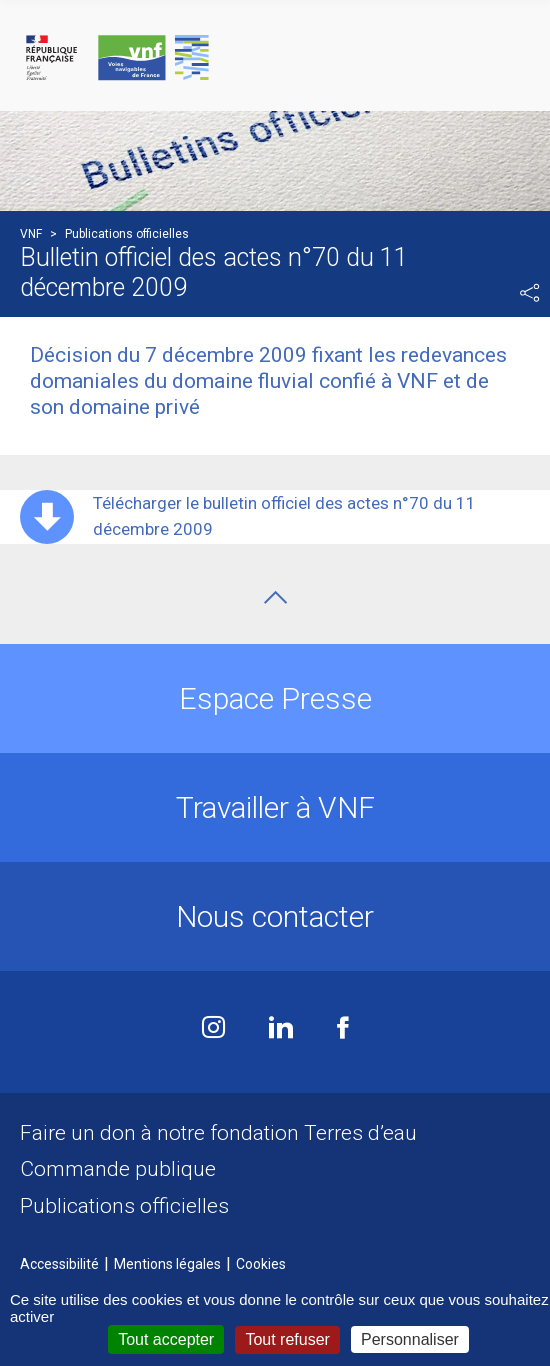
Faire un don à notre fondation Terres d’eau (218, 1133)
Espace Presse (275, 698)
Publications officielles (124, 1206)
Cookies (261, 1264)
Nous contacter (275, 916)
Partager (530, 293)
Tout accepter (166, 1339)
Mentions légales (167, 1264)
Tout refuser (287, 1339)
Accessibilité (59, 1264)
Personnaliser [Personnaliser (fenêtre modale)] (410, 1339)
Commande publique (118, 1169)
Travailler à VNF (275, 807)
